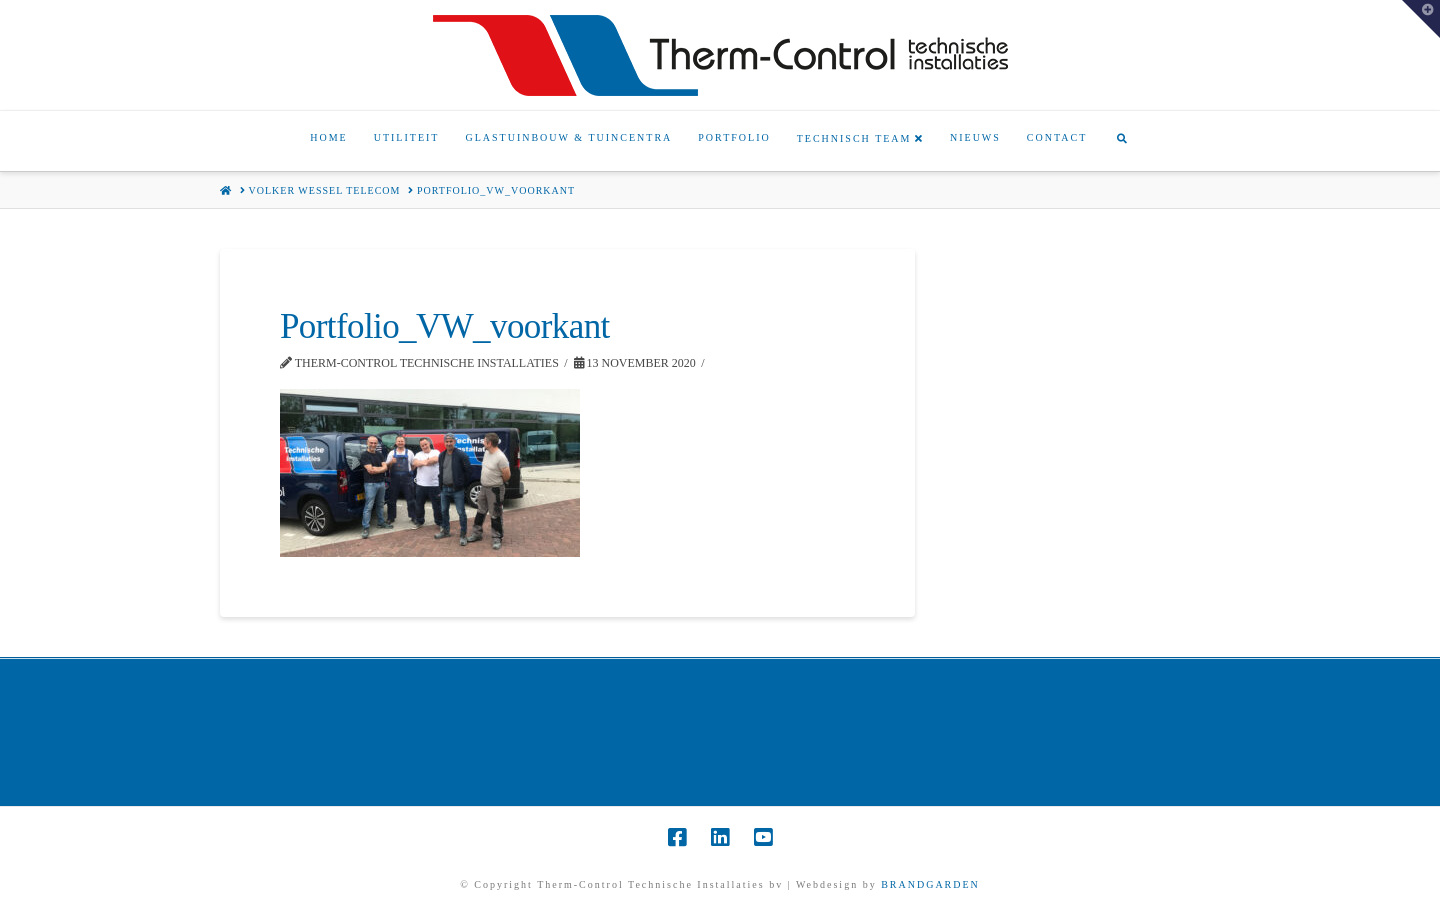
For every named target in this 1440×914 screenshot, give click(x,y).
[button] (1421, 19)
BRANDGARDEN (930, 884)
